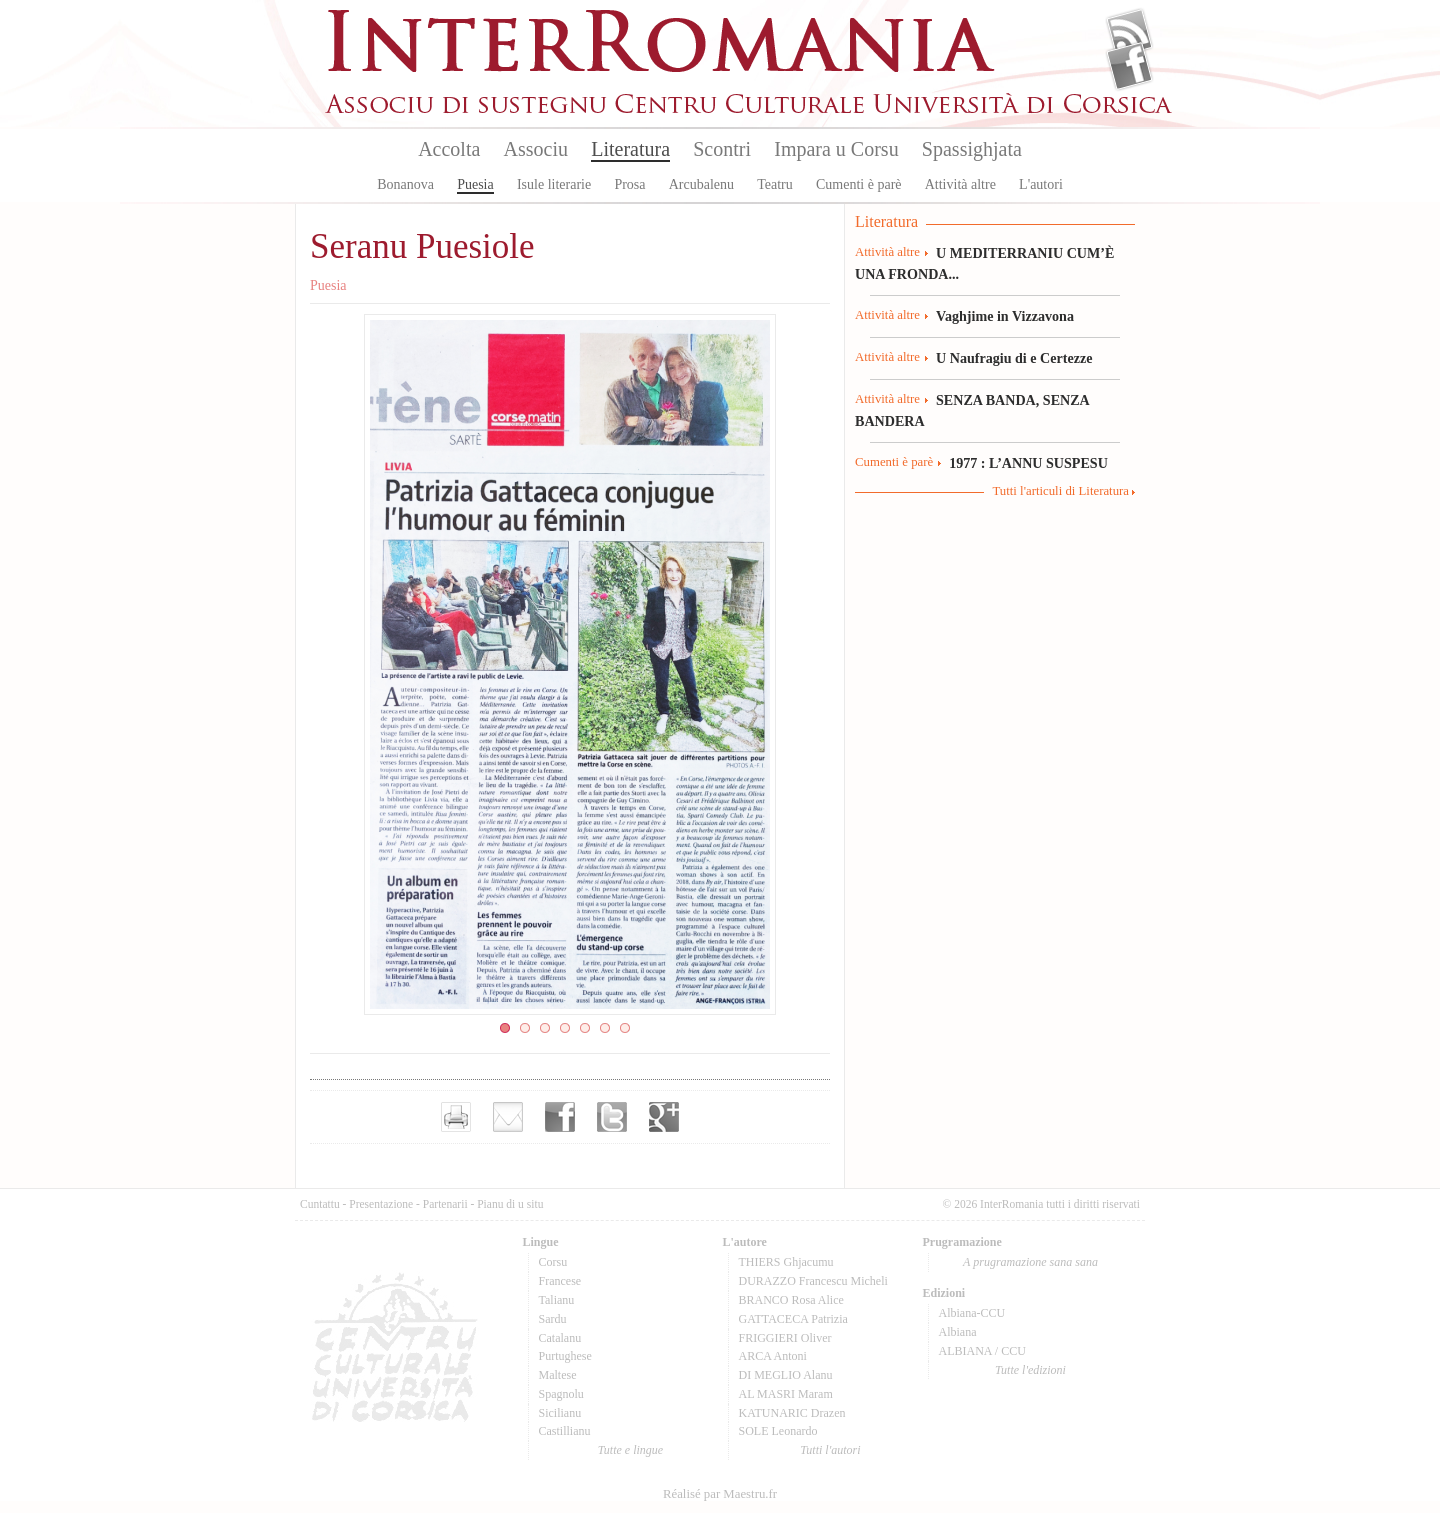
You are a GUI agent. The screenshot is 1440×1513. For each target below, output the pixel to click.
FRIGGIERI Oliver (785, 1338)
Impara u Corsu (836, 149)
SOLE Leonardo (778, 1431)
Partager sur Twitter (612, 1117)
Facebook (1129, 66)
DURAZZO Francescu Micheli (813, 1281)
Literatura (630, 149)
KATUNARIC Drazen (792, 1413)
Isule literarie (554, 184)
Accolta (449, 149)
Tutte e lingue (630, 1450)
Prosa (629, 184)
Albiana (958, 1332)
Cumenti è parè (859, 184)
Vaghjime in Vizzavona (1005, 316)
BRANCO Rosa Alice (791, 1300)
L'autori (1041, 184)
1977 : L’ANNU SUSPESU (1028, 463)
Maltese (558, 1375)
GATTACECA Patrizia (793, 1319)
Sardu (553, 1319)
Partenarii (445, 1204)
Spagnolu (561, 1394)
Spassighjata (972, 149)
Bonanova (405, 184)
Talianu (557, 1300)
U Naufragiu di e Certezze (1014, 358)
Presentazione (381, 1204)
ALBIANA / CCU (982, 1351)
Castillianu (565, 1431)
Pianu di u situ (510, 1204)
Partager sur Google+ (664, 1117)
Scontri (722, 149)
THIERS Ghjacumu (786, 1262)
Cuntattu (320, 1204)
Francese (560, 1281)
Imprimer (456, 1117)
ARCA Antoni (773, 1356)
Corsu (553, 1262)
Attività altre (960, 184)
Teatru (775, 184)
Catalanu (560, 1338)
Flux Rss (1129, 33)
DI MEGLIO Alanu (786, 1375)
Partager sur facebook (560, 1117)
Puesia (475, 184)
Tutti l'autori (830, 1450)
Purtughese (565, 1356)
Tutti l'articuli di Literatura (1060, 491)
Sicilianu (560, 1413)
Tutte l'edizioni (1030, 1370)
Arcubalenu (701, 184)
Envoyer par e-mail (508, 1117)
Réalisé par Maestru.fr (720, 1494)
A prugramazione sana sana (1030, 1262)
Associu (536, 149)
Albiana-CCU (972, 1313)
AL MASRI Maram (786, 1394)
